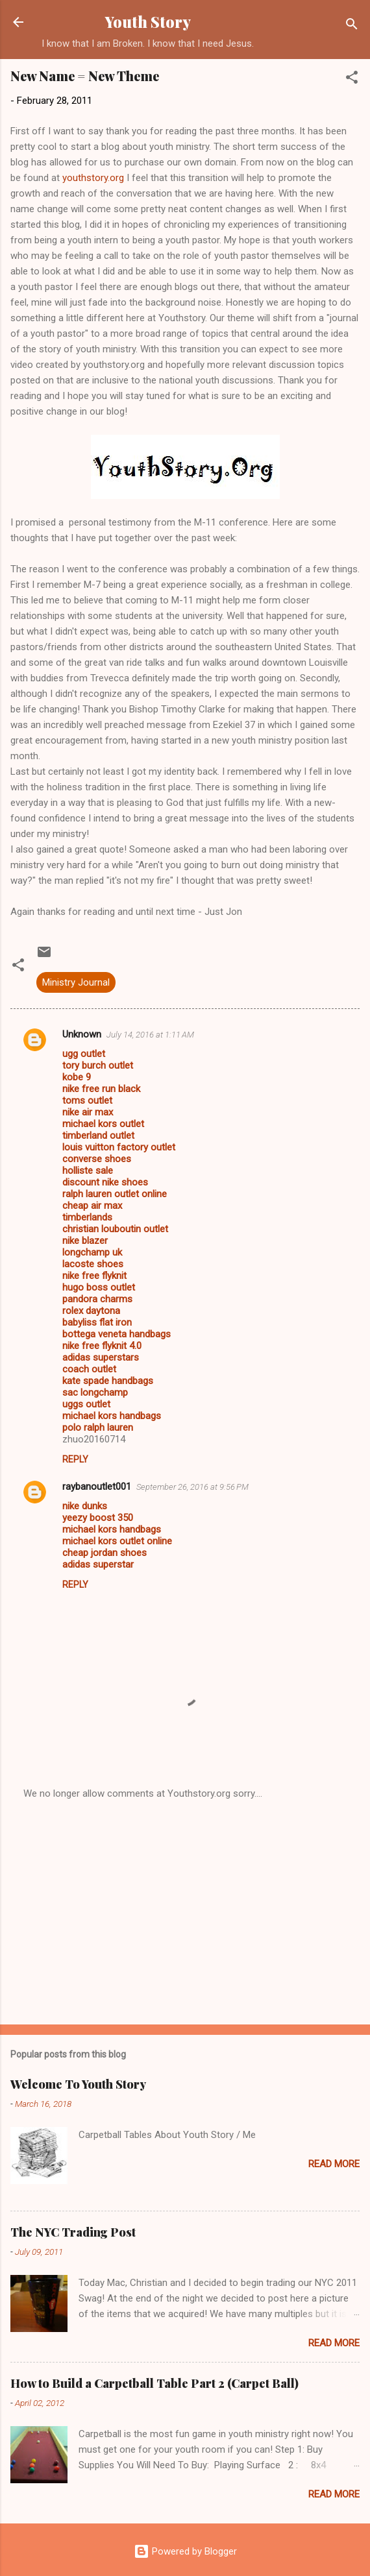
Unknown (81, 1034)
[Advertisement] (185, 1913)
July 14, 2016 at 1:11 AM (150, 1034)
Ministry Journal (76, 982)
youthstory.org (92, 178)
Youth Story (148, 22)
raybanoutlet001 (96, 1486)
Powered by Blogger (185, 2551)
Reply (75, 1459)
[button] (352, 79)
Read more (334, 2164)
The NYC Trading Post (73, 2232)
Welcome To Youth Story (78, 2084)
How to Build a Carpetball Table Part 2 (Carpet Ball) (154, 2383)
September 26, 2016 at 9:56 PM (192, 1487)
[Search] (352, 26)
